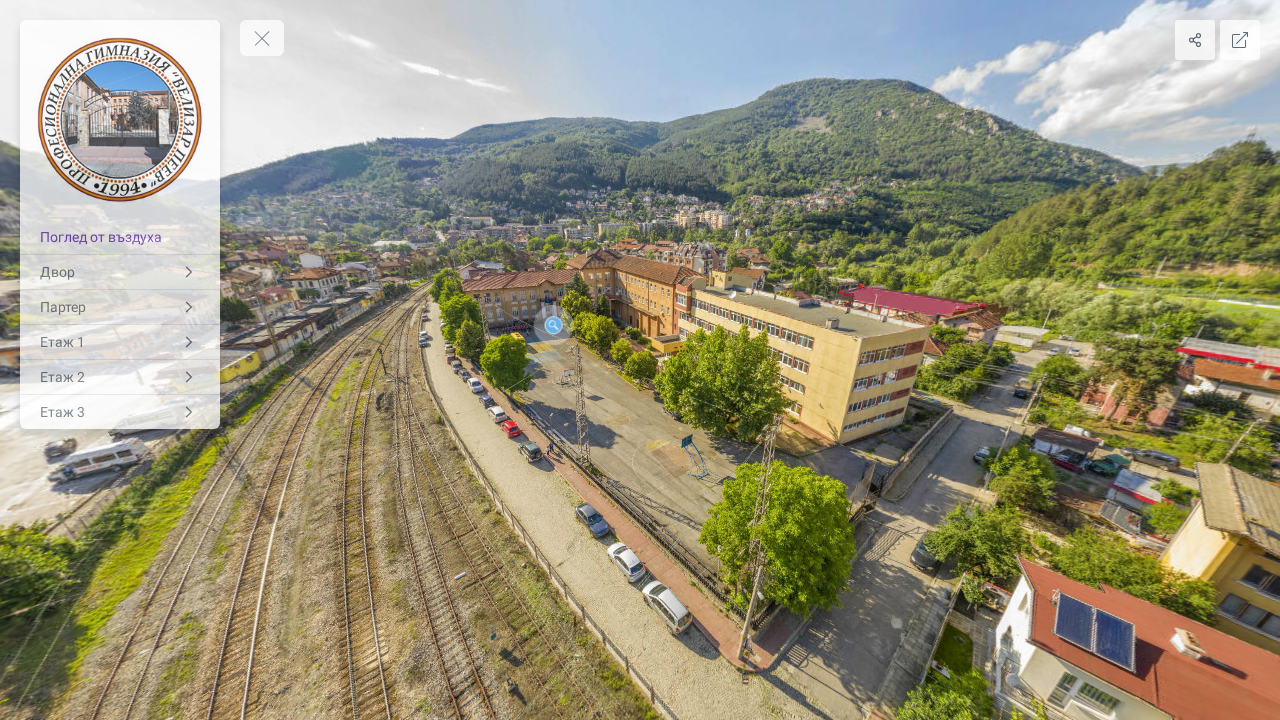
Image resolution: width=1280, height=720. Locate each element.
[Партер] (120, 307)
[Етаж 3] (120, 412)
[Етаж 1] (120, 342)
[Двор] (120, 272)
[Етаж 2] (120, 377)
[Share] (1195, 40)
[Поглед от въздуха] (120, 237)
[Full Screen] (1240, 40)
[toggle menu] (262, 38)
